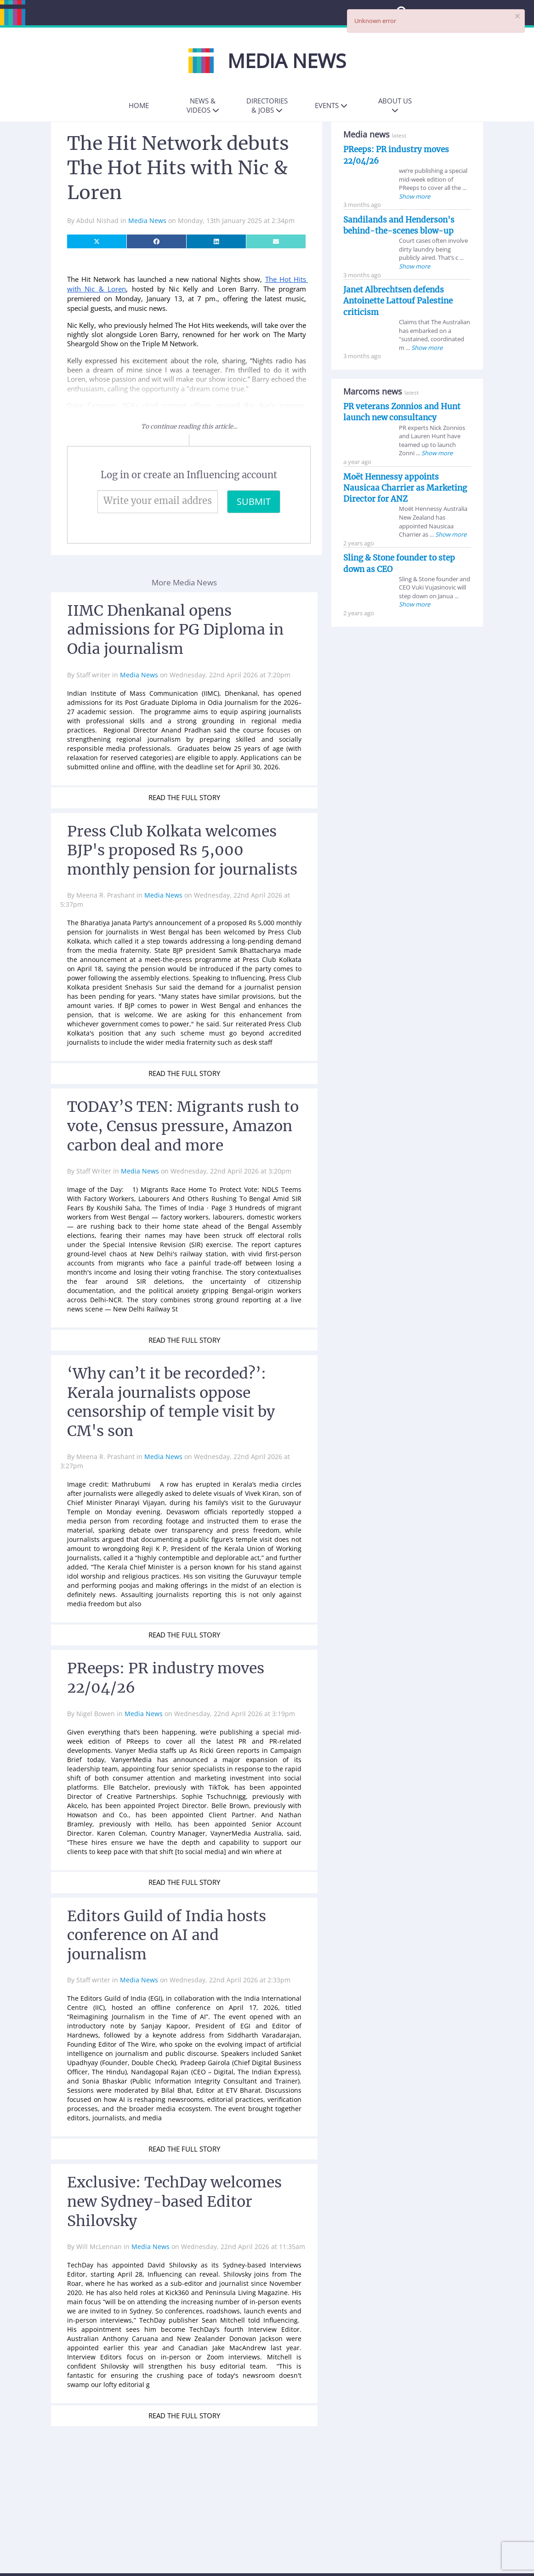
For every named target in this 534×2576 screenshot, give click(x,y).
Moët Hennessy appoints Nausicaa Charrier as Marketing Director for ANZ (405, 488)
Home (139, 105)
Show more (414, 196)
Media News (148, 220)
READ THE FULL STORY (184, 797)
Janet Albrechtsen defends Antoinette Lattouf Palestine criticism (398, 301)
